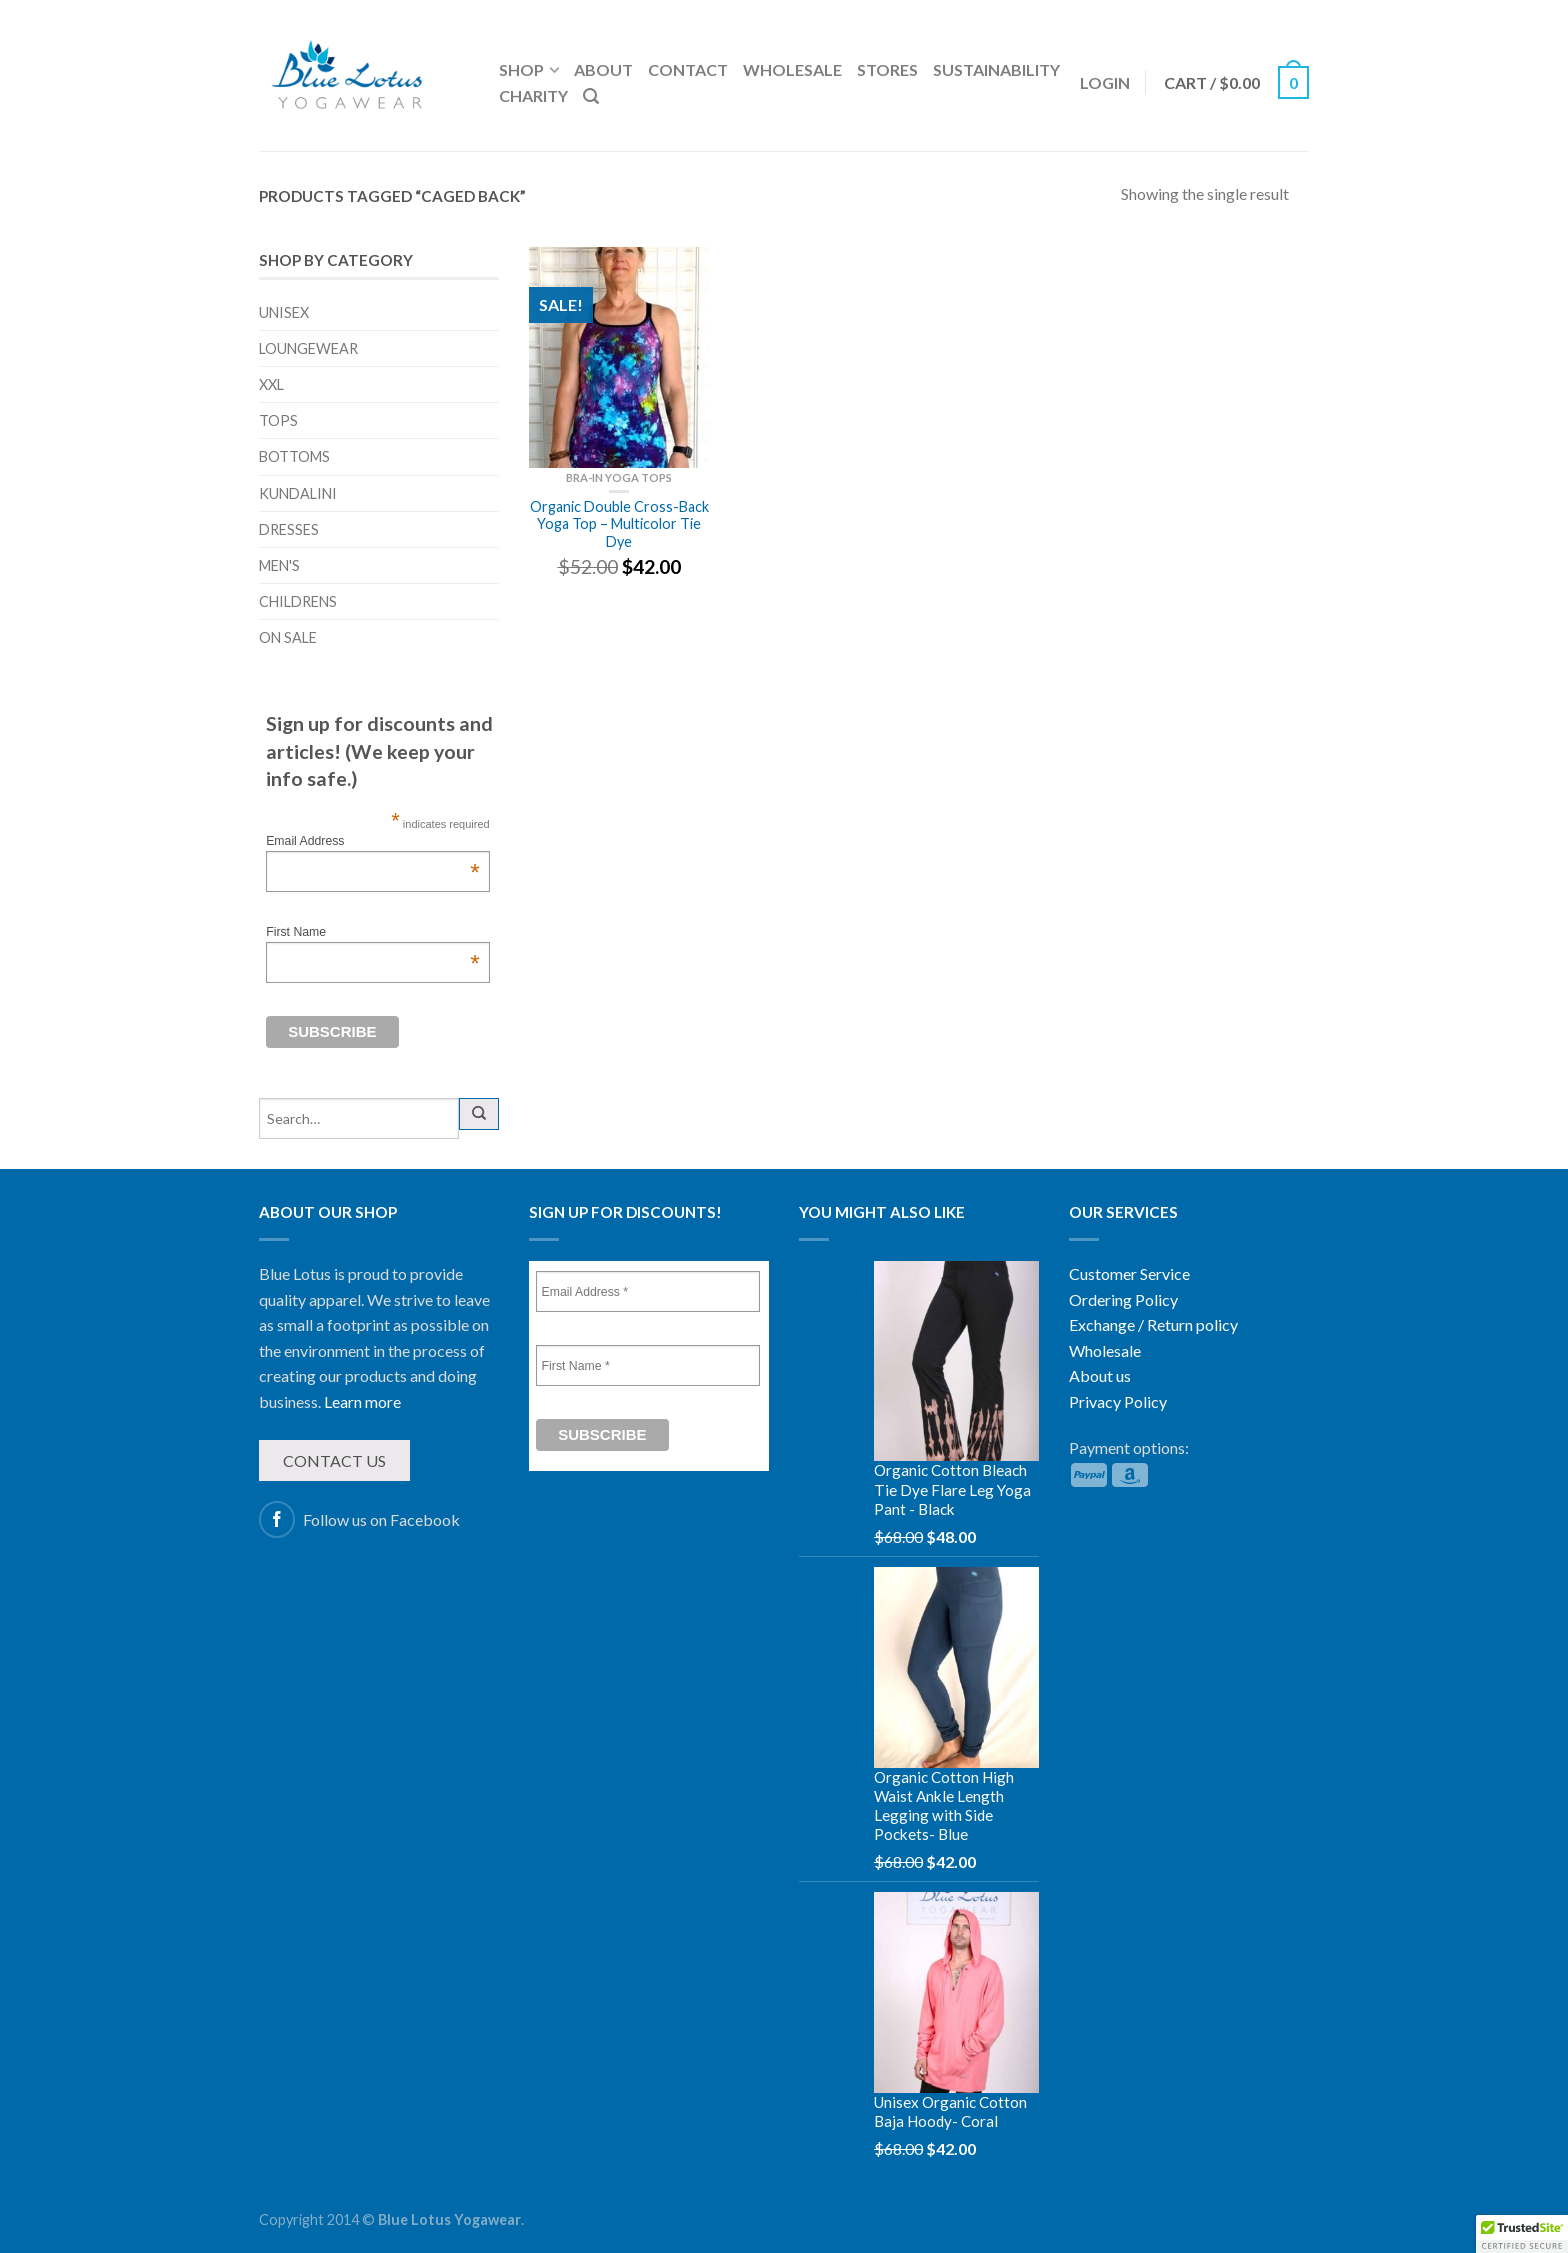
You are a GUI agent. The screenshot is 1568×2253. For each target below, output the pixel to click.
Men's (279, 565)
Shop (521, 69)
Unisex (284, 312)
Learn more (362, 1401)
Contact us (334, 1460)
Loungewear (308, 348)
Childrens (298, 601)
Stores (887, 69)
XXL (271, 384)
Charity (533, 95)
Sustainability (996, 69)
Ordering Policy (1123, 1299)
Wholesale (792, 69)
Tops (278, 420)
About (603, 69)
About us (1100, 1375)
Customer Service (1129, 1273)
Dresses (289, 529)
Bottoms (294, 456)
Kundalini (298, 493)
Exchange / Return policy (1153, 1324)
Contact (688, 69)
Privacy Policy (1118, 1401)
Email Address (373, 841)
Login (1105, 82)
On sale (288, 637)
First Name (373, 932)
